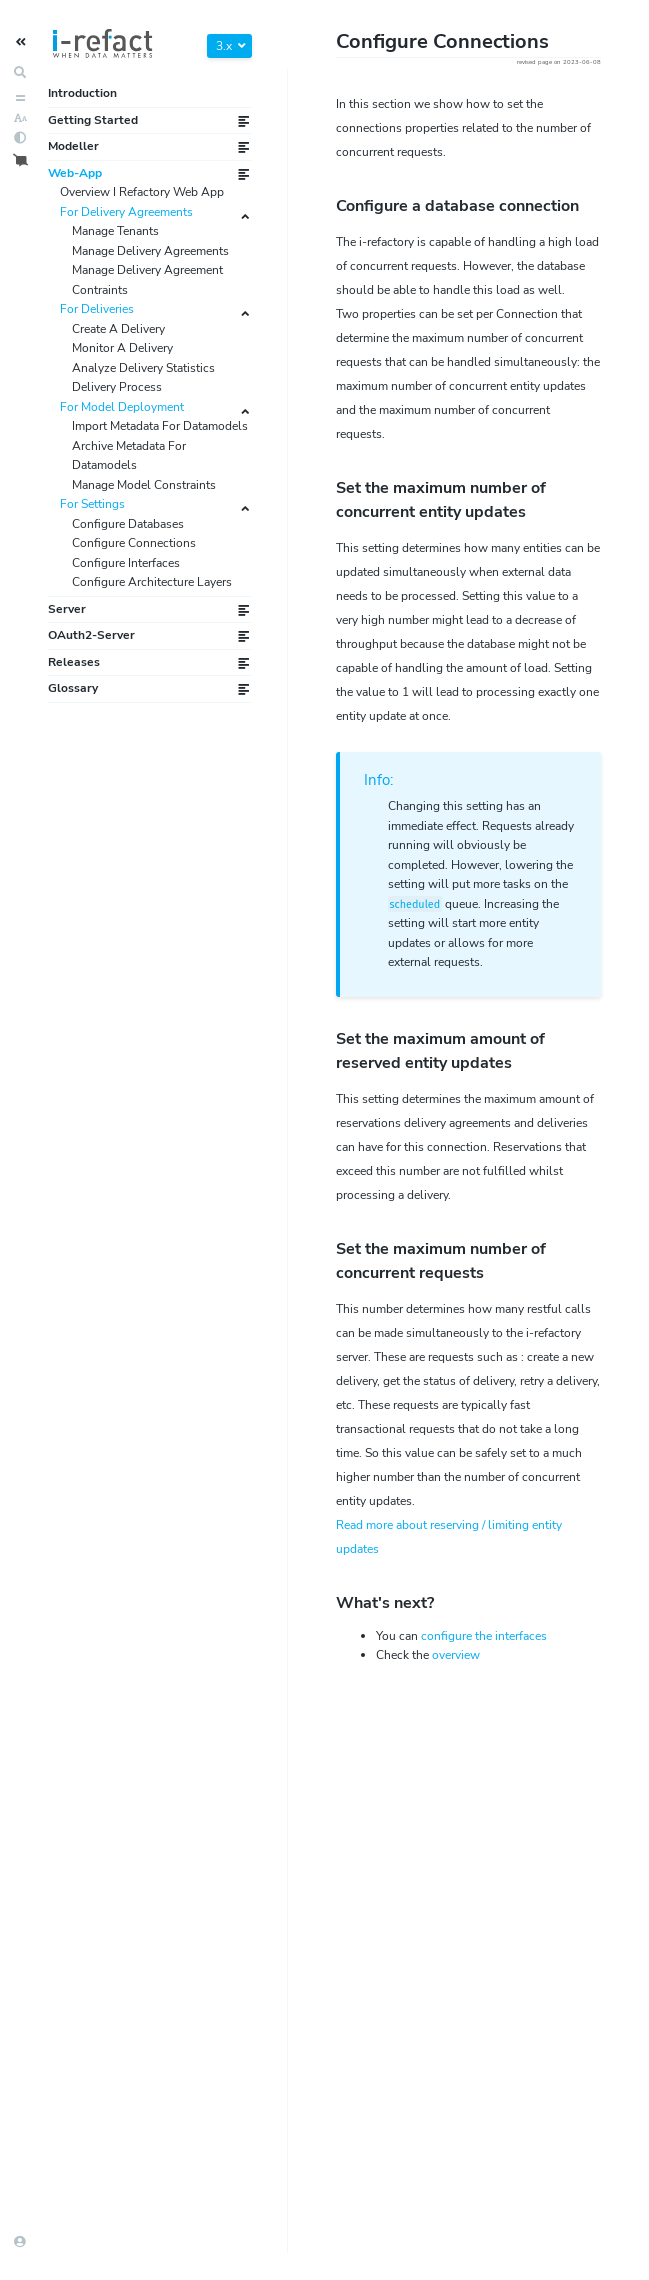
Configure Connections (134, 543)
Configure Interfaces (126, 563)
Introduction (82, 93)
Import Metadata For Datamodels (160, 426)
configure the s (484, 1636)
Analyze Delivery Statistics (143, 368)
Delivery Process (117, 387)
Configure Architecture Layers (152, 582)
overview (456, 1655)
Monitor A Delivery (122, 348)
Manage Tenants (115, 231)
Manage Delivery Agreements (150, 251)
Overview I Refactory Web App (142, 192)
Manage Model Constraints (144, 485)
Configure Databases (128, 524)
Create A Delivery (118, 329)
